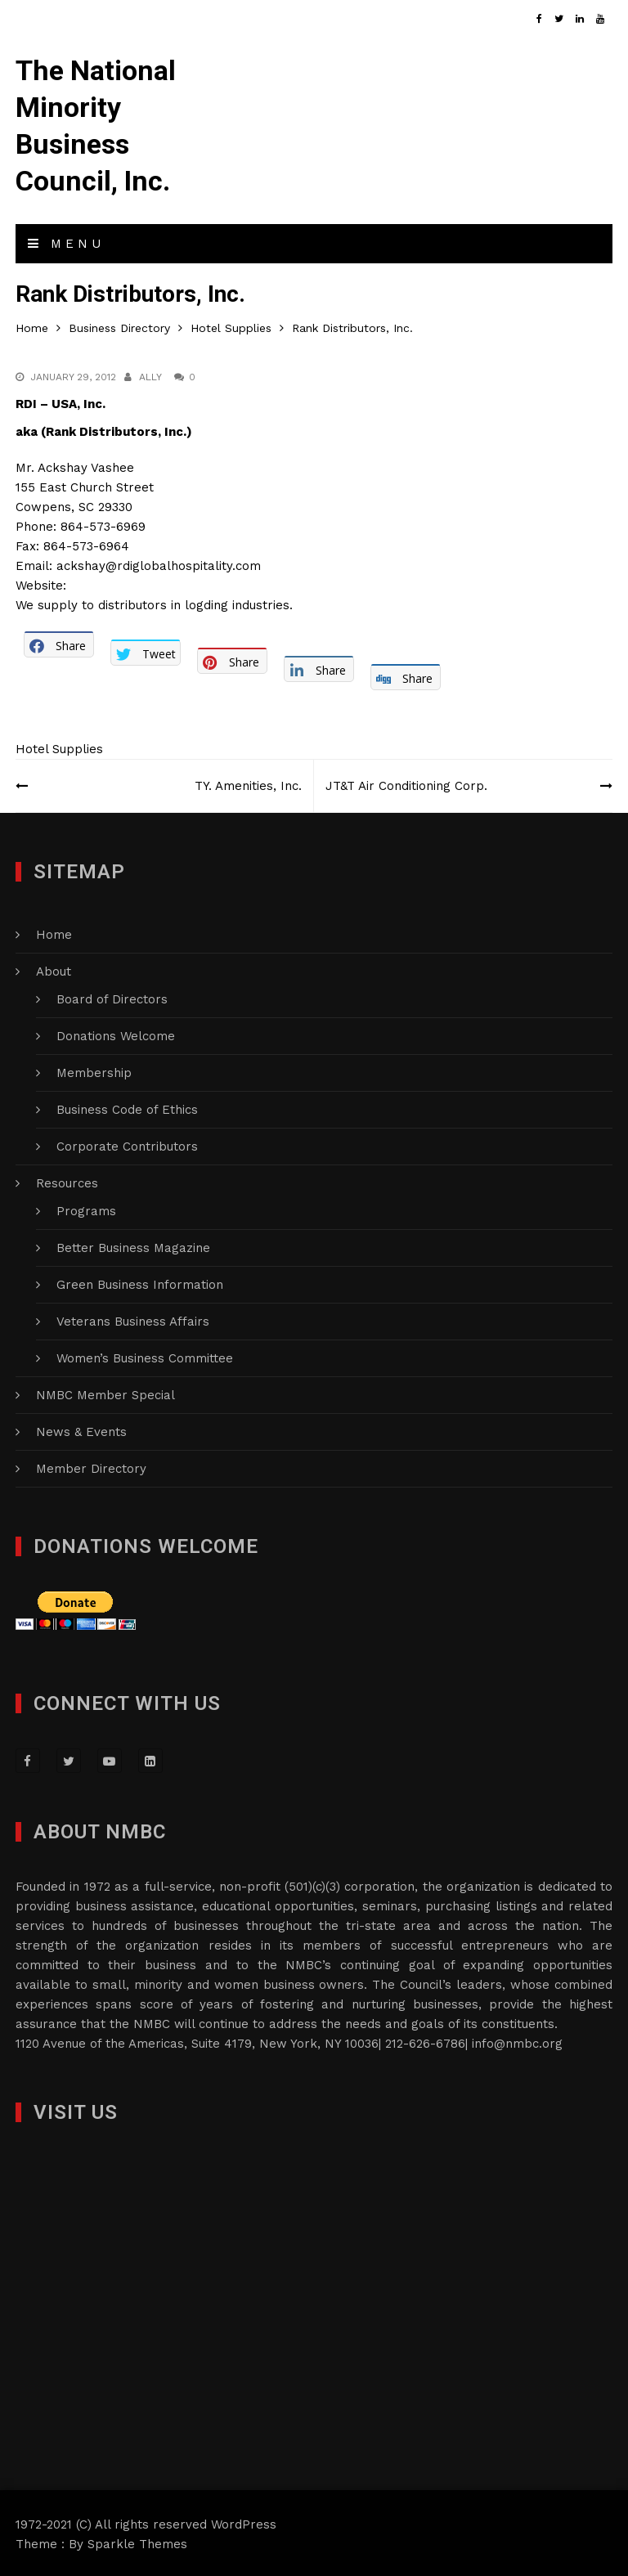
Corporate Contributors (127, 1144)
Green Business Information (139, 1282)
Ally (150, 373)
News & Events (81, 1429)
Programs (86, 1208)
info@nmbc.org (517, 2041)
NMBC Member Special (105, 1392)
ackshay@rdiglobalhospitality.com (158, 562)
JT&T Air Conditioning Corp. (407, 783)
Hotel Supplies (59, 746)
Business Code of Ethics (127, 1107)
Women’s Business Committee (144, 1356)
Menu (66, 241)
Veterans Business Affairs (132, 1319)
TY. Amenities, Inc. (247, 783)
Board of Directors (112, 997)
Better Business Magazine (133, 1245)
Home (54, 932)
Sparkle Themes (137, 2541)
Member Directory (91, 1466)
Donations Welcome (115, 1033)
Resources (67, 1181)
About (53, 969)
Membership (94, 1070)
